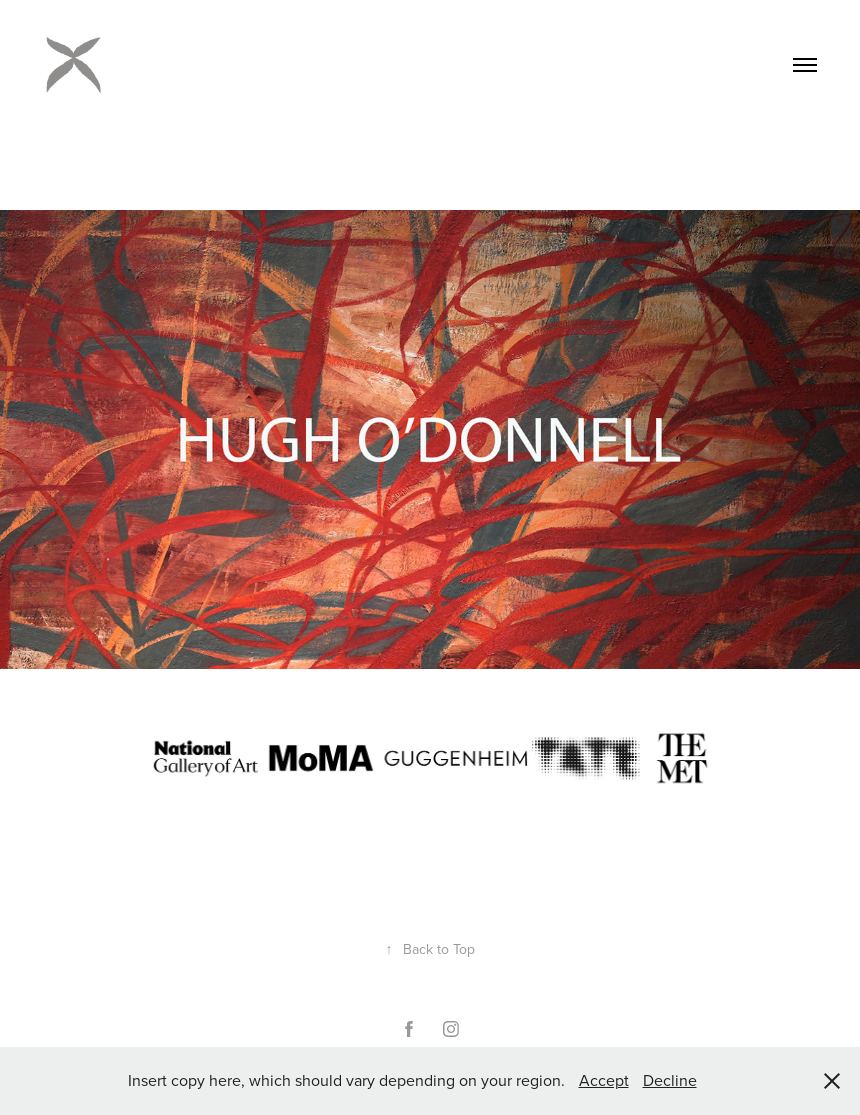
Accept (604, 1080)
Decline (670, 1080)
